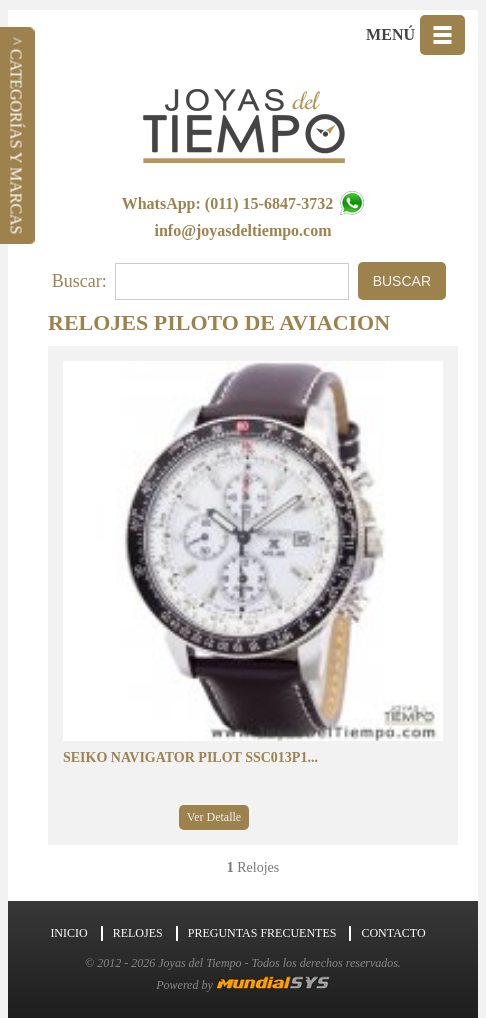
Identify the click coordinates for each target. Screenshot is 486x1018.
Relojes (138, 933)
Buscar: (79, 281)
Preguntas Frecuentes (262, 933)
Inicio (68, 933)
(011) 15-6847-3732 (284, 203)
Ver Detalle (214, 817)
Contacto (393, 933)
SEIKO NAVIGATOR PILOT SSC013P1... (190, 757)
